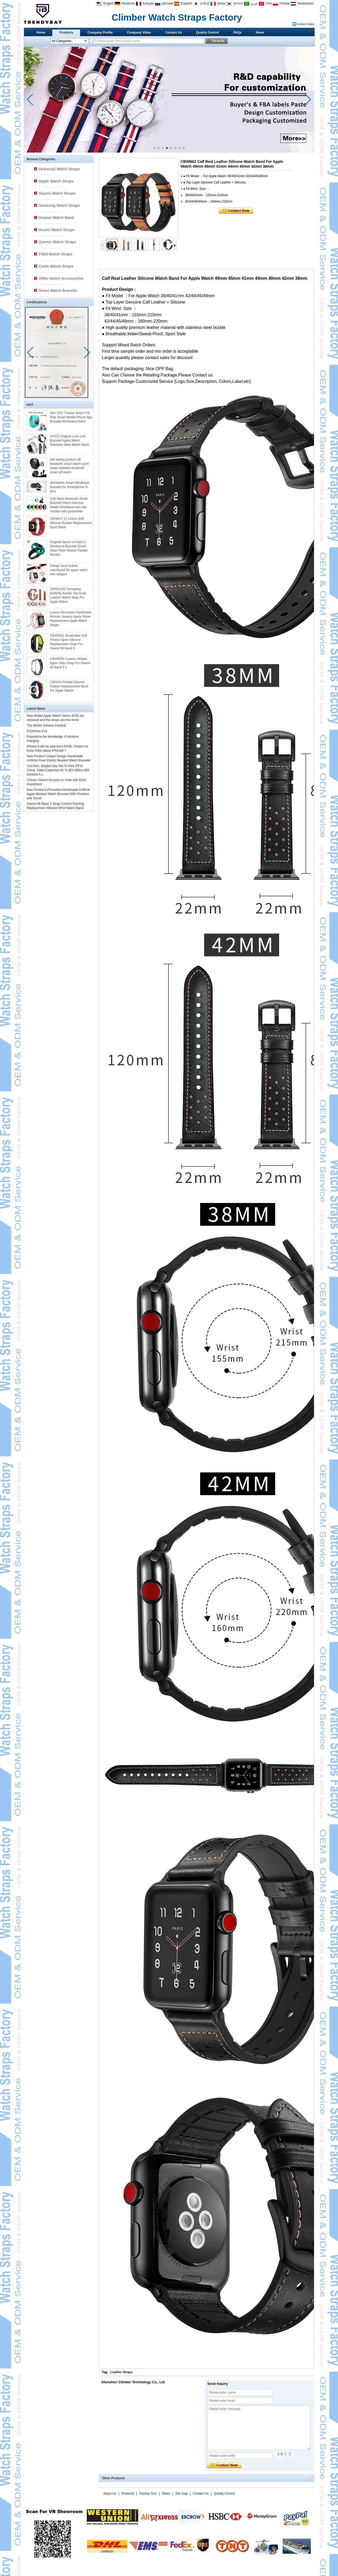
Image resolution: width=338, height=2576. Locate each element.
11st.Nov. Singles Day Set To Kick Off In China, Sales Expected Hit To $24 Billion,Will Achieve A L (58, 770)
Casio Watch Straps (56, 266)
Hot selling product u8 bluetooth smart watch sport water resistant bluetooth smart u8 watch (69, 466)
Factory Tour (148, 2493)
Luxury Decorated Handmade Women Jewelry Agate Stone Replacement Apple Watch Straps (70, 618)
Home (40, 32)
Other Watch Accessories (61, 278)
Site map (181, 2493)
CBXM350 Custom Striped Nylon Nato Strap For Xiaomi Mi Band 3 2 (70, 663)
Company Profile (99, 32)
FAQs (237, 32)
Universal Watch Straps (59, 169)
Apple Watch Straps (56, 181)
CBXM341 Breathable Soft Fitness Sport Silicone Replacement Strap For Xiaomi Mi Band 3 (68, 642)
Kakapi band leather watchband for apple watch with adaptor (69, 570)
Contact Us (173, 32)
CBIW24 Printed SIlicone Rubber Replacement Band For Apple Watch (69, 686)
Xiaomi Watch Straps (57, 193)
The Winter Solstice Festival (46, 725)
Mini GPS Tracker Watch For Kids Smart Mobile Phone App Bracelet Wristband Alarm (71, 417)
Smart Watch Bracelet (58, 290)
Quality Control (207, 32)
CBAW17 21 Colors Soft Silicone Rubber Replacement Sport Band (71, 523)
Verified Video (305, 24)
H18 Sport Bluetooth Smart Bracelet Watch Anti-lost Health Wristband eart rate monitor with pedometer (69, 505)
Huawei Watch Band (56, 217)
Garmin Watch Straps (57, 242)
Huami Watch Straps (57, 230)
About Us (109, 2493)
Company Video (139, 32)
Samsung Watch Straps (59, 205)
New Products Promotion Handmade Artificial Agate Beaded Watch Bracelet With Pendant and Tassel (58, 794)
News (260, 32)
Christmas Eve (37, 731)
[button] (154, 148)
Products (66, 32)
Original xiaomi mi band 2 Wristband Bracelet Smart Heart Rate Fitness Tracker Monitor (69, 548)
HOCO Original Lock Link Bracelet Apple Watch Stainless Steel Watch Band (69, 440)
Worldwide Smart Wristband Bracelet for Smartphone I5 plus (69, 487)
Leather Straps (121, 2372)
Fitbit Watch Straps (55, 254)
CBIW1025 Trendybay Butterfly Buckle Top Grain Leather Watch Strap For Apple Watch (68, 595)
